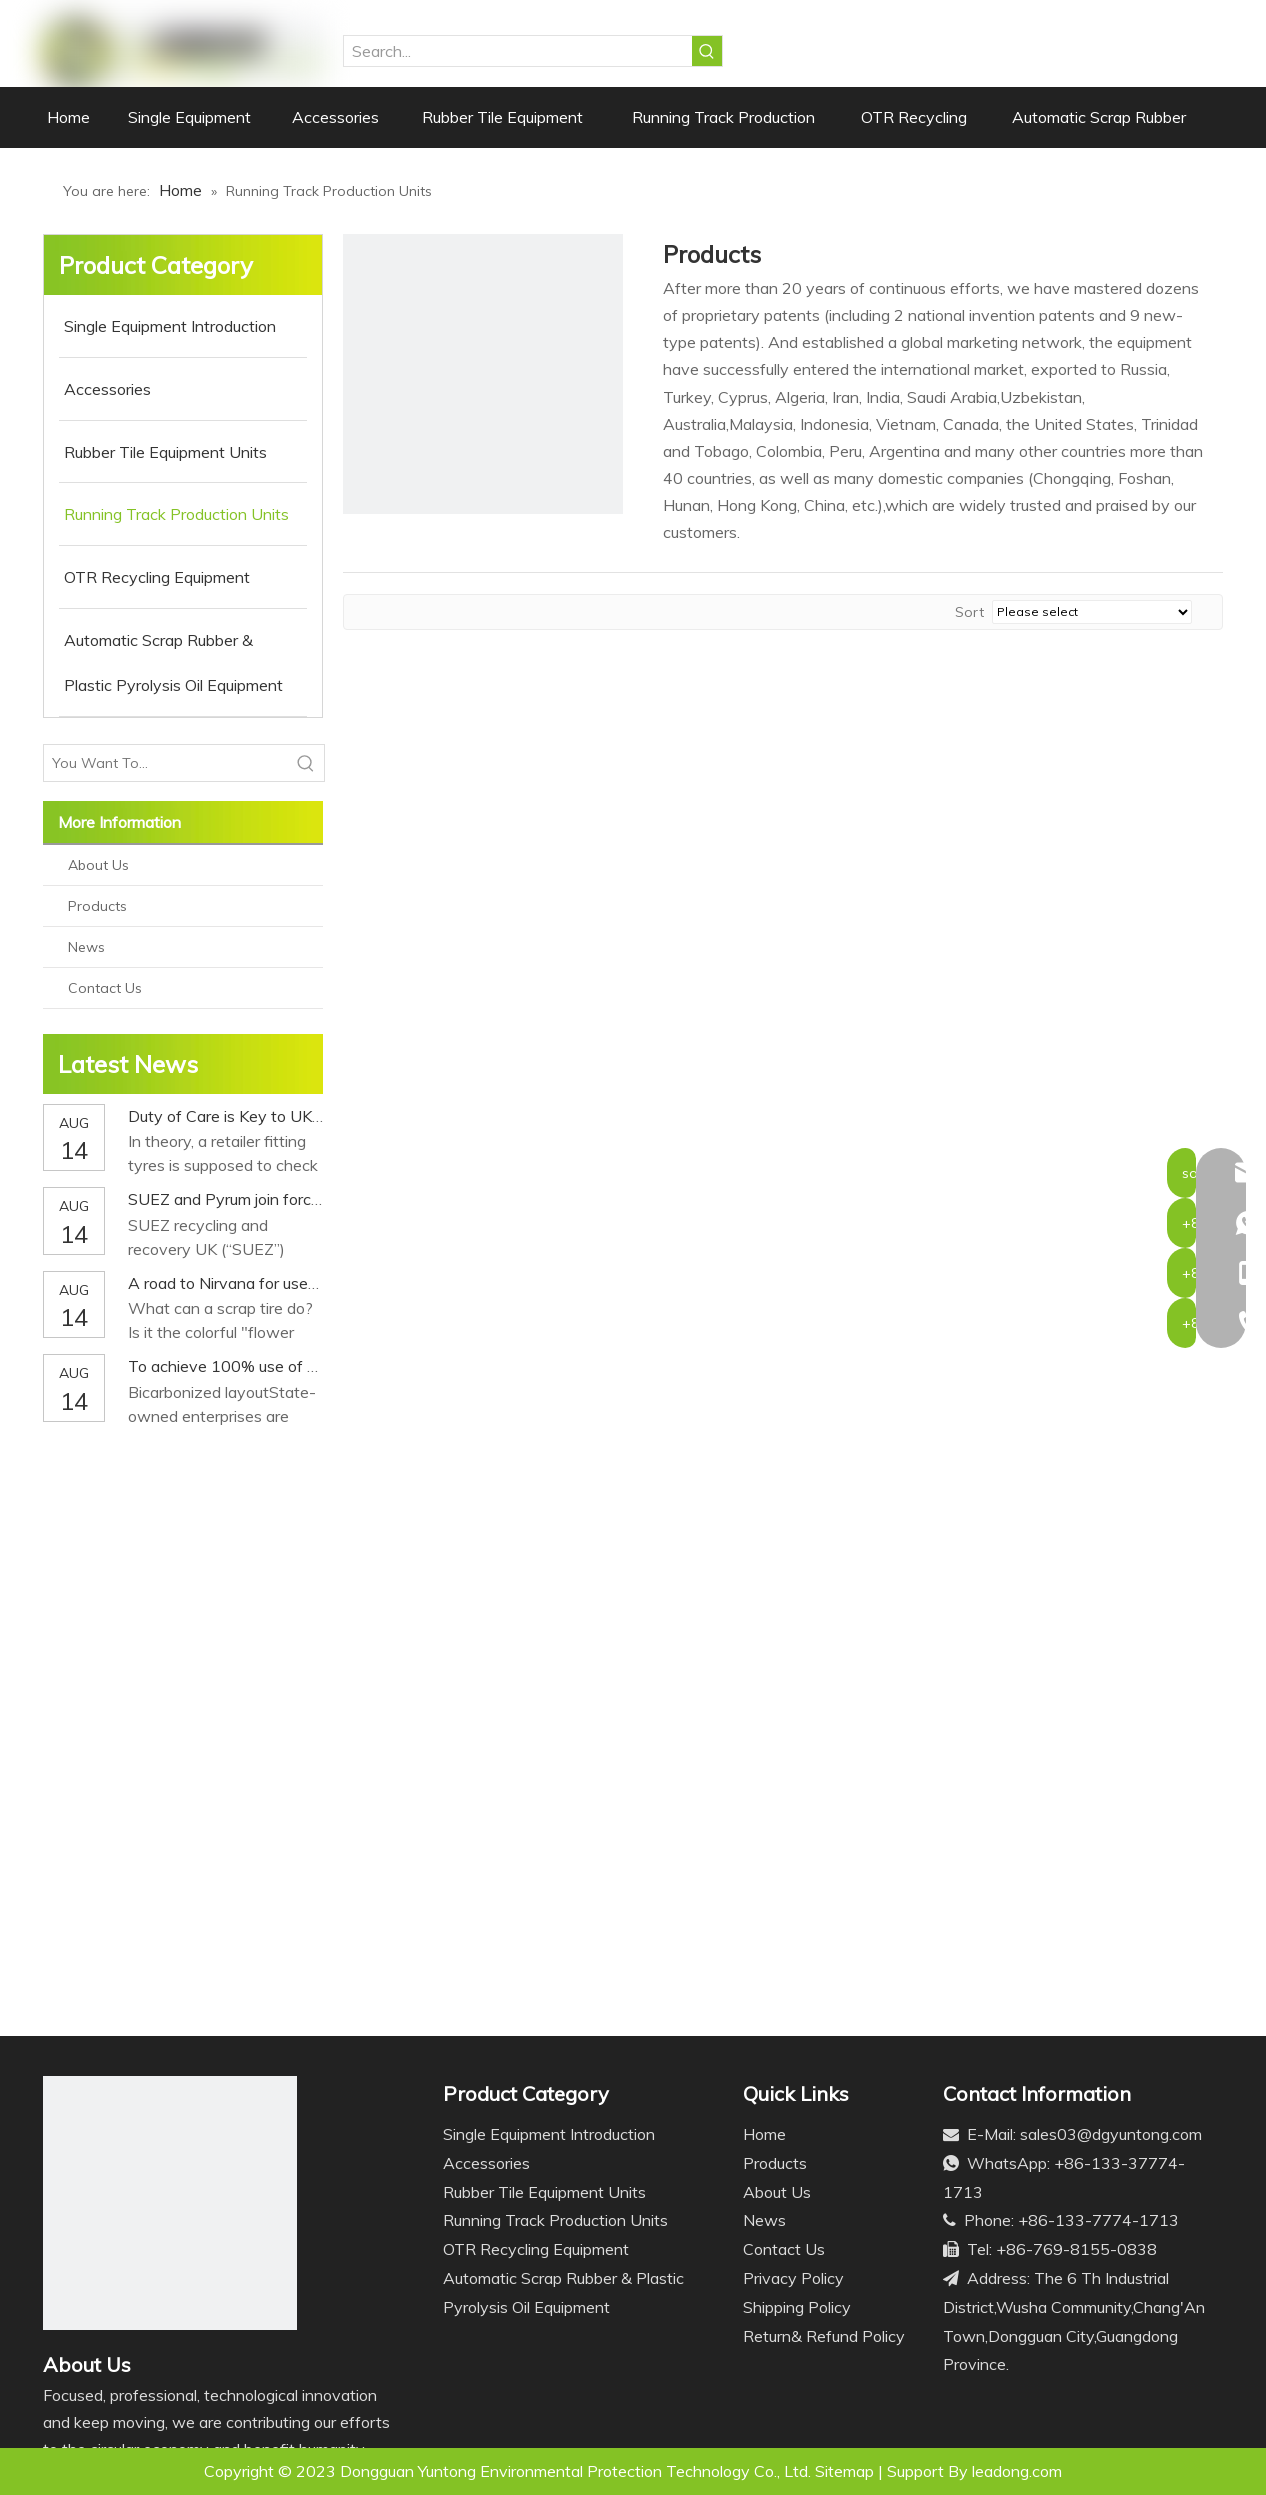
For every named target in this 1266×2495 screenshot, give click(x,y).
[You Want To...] (166, 763)
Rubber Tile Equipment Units (544, 2192)
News (86, 947)
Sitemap (844, 2471)
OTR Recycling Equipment (536, 2249)
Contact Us (105, 988)
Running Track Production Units (555, 2220)
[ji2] (483, 374)
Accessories (486, 2163)
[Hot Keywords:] (707, 51)
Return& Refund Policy (824, 2336)
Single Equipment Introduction (549, 2134)
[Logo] (170, 2203)
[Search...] (518, 51)
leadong (1000, 2471)
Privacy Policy (793, 2278)
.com (1045, 2471)
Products (97, 906)
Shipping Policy (797, 2307)
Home (764, 2134)
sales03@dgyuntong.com (1111, 2134)
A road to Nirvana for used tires (240, 1283)
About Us (98, 865)
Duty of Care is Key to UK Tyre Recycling (275, 1116)
